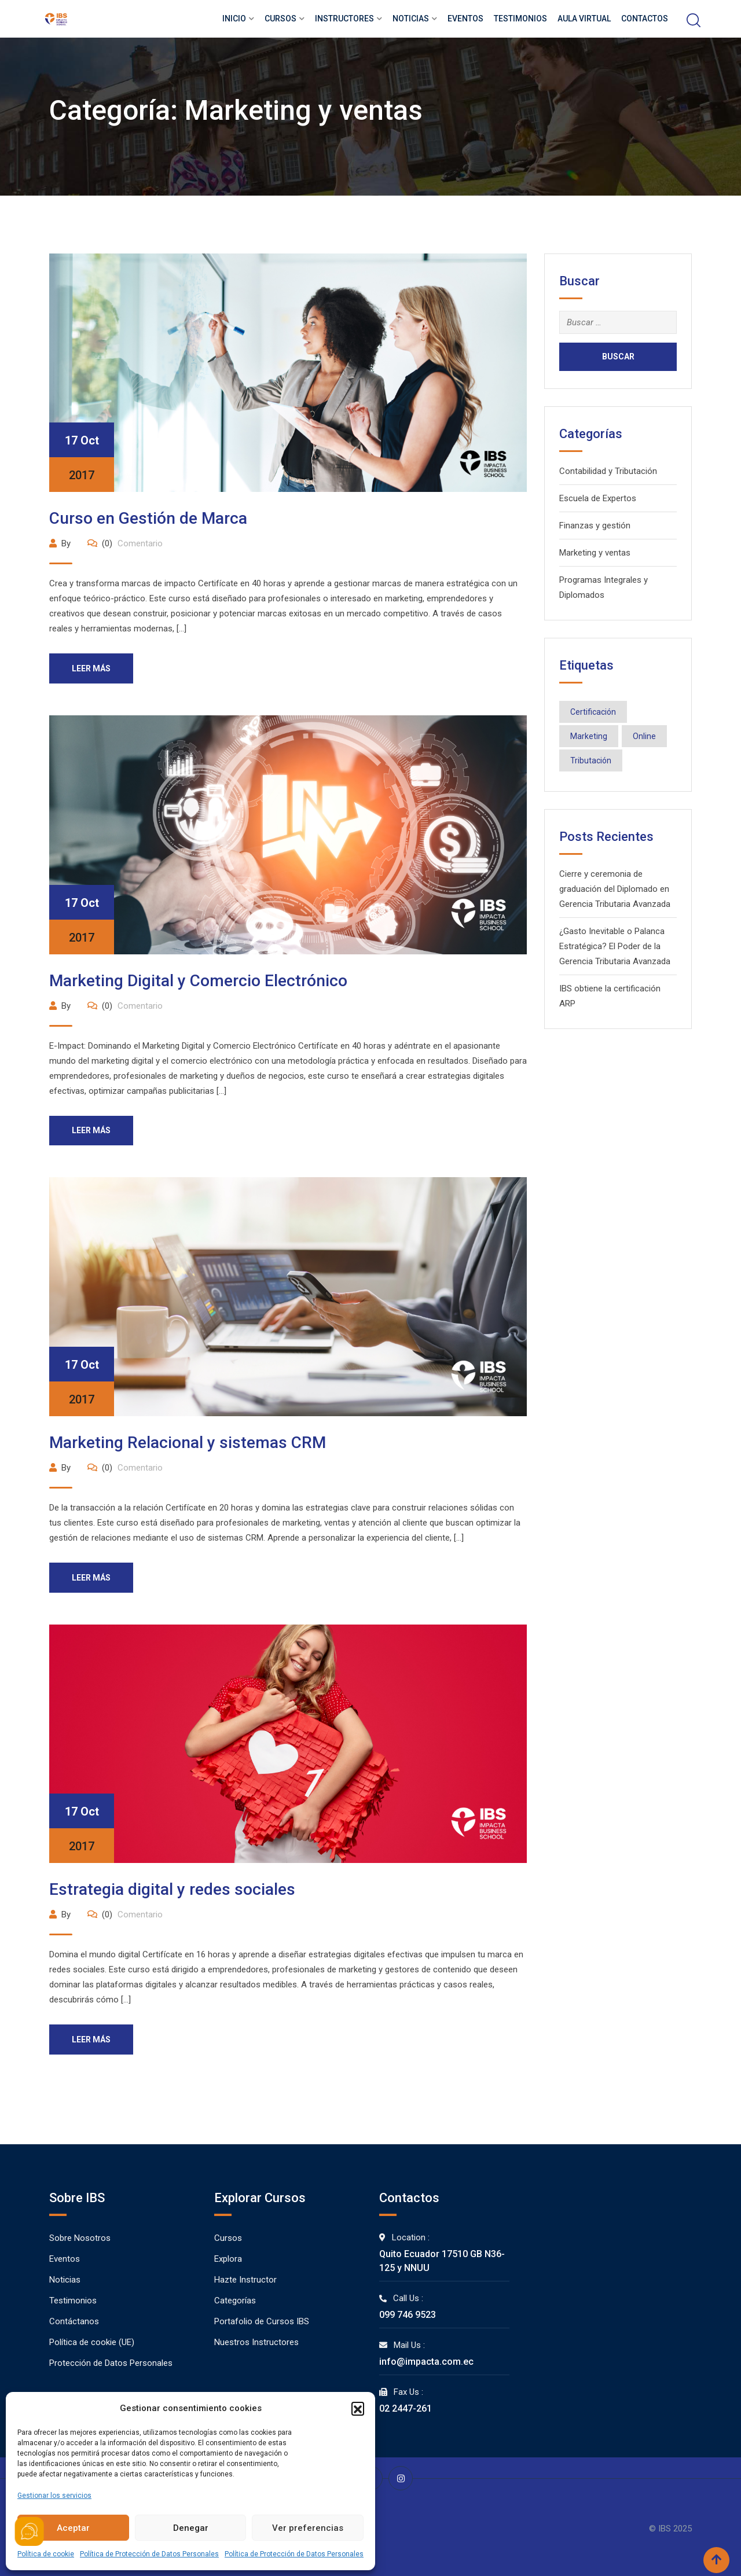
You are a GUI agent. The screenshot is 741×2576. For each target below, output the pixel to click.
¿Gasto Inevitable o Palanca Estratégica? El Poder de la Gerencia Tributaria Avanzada (614, 946)
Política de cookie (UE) (91, 2343)
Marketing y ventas (594, 552)
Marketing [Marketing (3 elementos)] (588, 736)
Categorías (235, 2301)
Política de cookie (45, 2554)
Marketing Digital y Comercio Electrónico (198, 980)
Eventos (465, 18)
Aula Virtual (584, 18)
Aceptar (73, 2528)
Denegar (190, 2528)
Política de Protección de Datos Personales (149, 2554)
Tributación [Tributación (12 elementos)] (590, 760)
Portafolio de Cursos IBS (261, 2322)
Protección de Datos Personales (111, 2363)
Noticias (410, 18)
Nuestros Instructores (256, 2343)
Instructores (344, 18)
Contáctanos (74, 2322)
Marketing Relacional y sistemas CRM (187, 1442)
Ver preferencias (307, 2528)
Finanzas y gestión (594, 525)
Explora (228, 2259)
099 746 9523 (407, 2315)
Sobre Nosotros (80, 2238)
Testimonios (520, 18)
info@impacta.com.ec (426, 2362)
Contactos (644, 18)
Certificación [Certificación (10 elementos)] (593, 711)
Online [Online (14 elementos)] (644, 736)
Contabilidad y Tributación (608, 471)
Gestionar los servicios (54, 2496)
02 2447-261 (405, 2409)
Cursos (280, 18)
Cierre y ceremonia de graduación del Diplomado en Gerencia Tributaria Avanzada (614, 889)
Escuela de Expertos (597, 498)
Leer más (91, 668)
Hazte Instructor (245, 2280)
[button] (358, 2408)
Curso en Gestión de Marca (148, 518)
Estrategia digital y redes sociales (172, 1889)
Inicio (234, 18)
